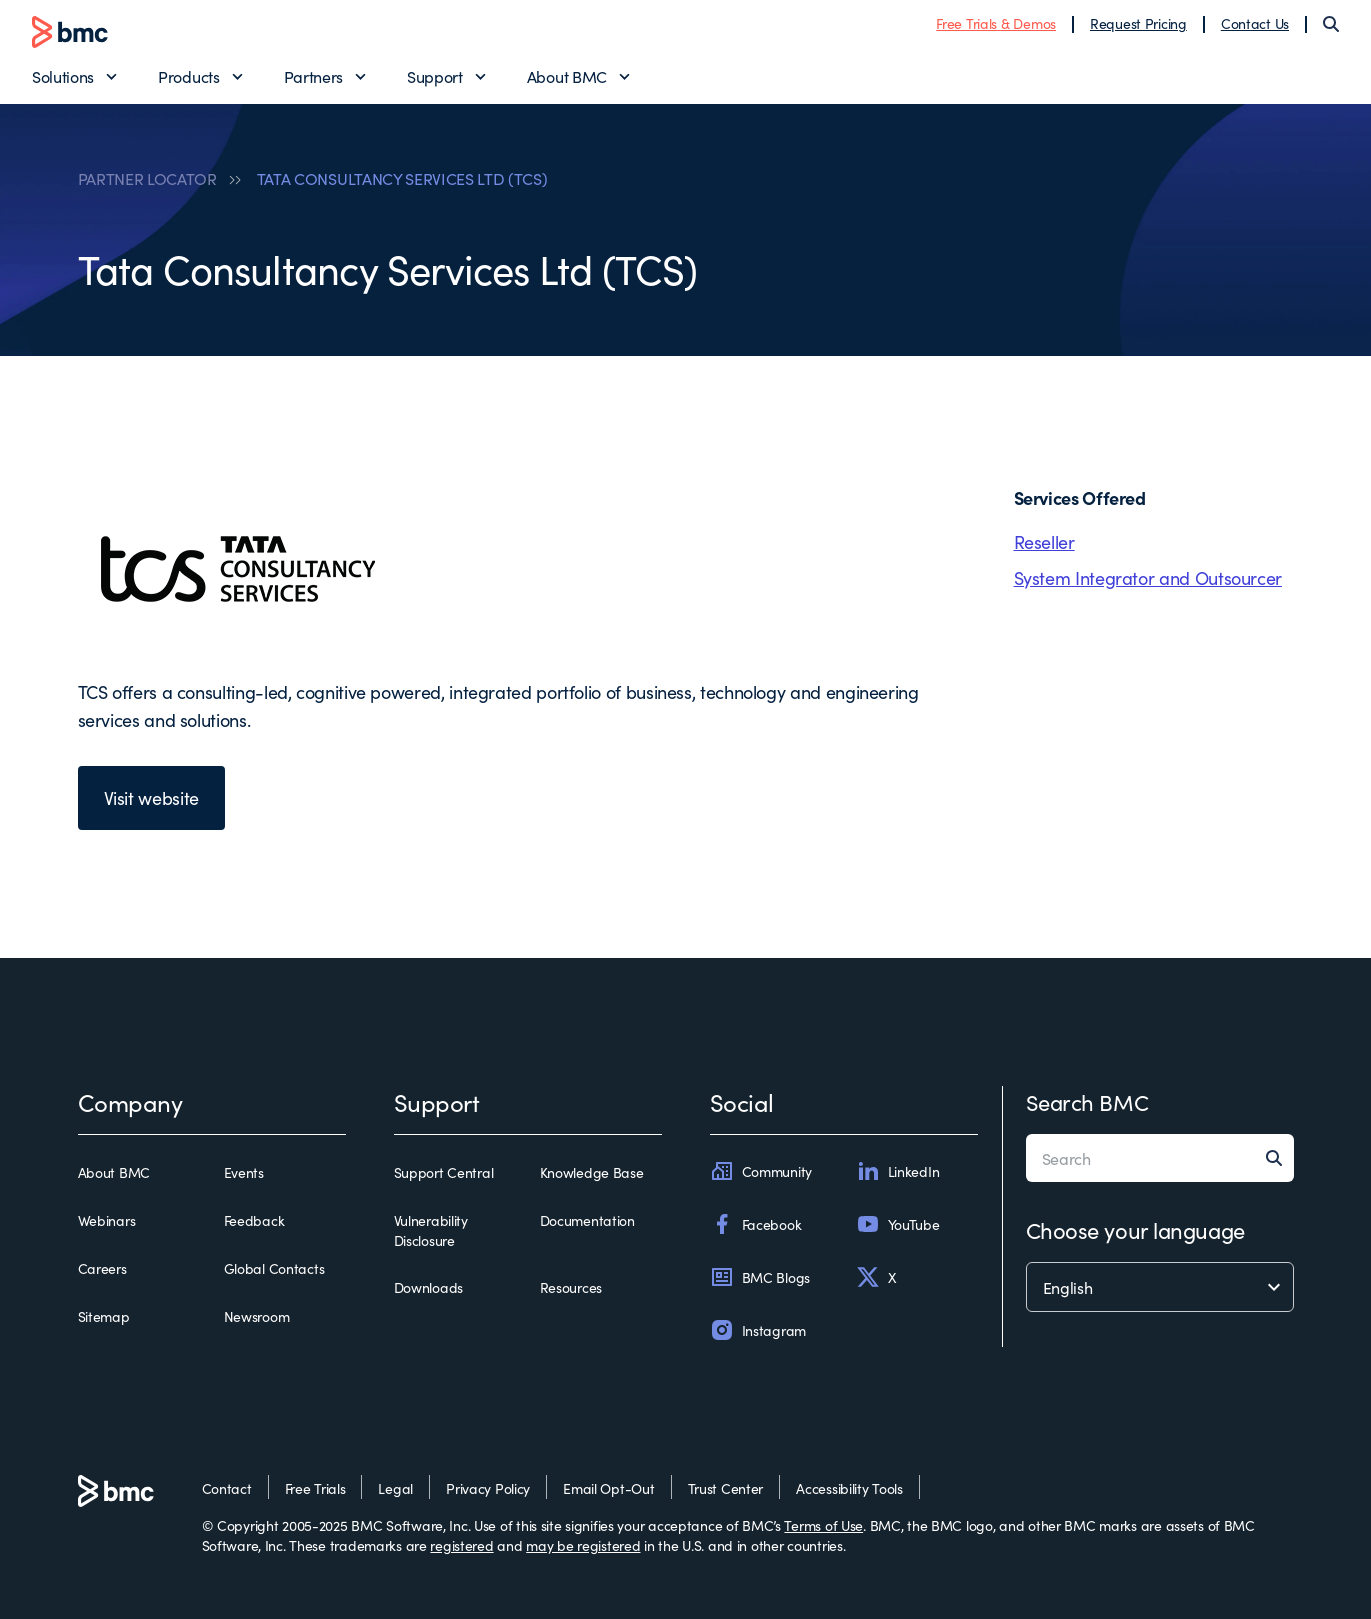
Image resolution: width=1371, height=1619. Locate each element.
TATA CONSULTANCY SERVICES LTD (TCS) (402, 178)
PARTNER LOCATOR (147, 178)
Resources (571, 1287)
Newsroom (257, 1316)
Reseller (1044, 541)
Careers (102, 1268)
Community (761, 1171)
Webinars (107, 1220)
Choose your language (1135, 1229)
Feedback (254, 1220)
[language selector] (1160, 1287)
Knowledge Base (592, 1172)
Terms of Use (823, 1525)
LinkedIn (898, 1171)
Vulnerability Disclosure (431, 1230)
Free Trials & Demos (996, 23)
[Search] (1331, 24)
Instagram (758, 1330)
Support (435, 76)
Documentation (587, 1220)
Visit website (151, 797)
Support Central (444, 1172)
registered (461, 1545)
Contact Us (1255, 23)
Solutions (63, 76)
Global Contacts (274, 1268)
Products (188, 76)
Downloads (428, 1287)
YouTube (898, 1224)
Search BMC (1087, 1101)
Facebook (756, 1224)
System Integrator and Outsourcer (1148, 577)
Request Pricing (1138, 23)
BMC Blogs (760, 1277)
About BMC (567, 76)
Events (244, 1172)
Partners (313, 76)
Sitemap (104, 1316)
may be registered (583, 1545)
